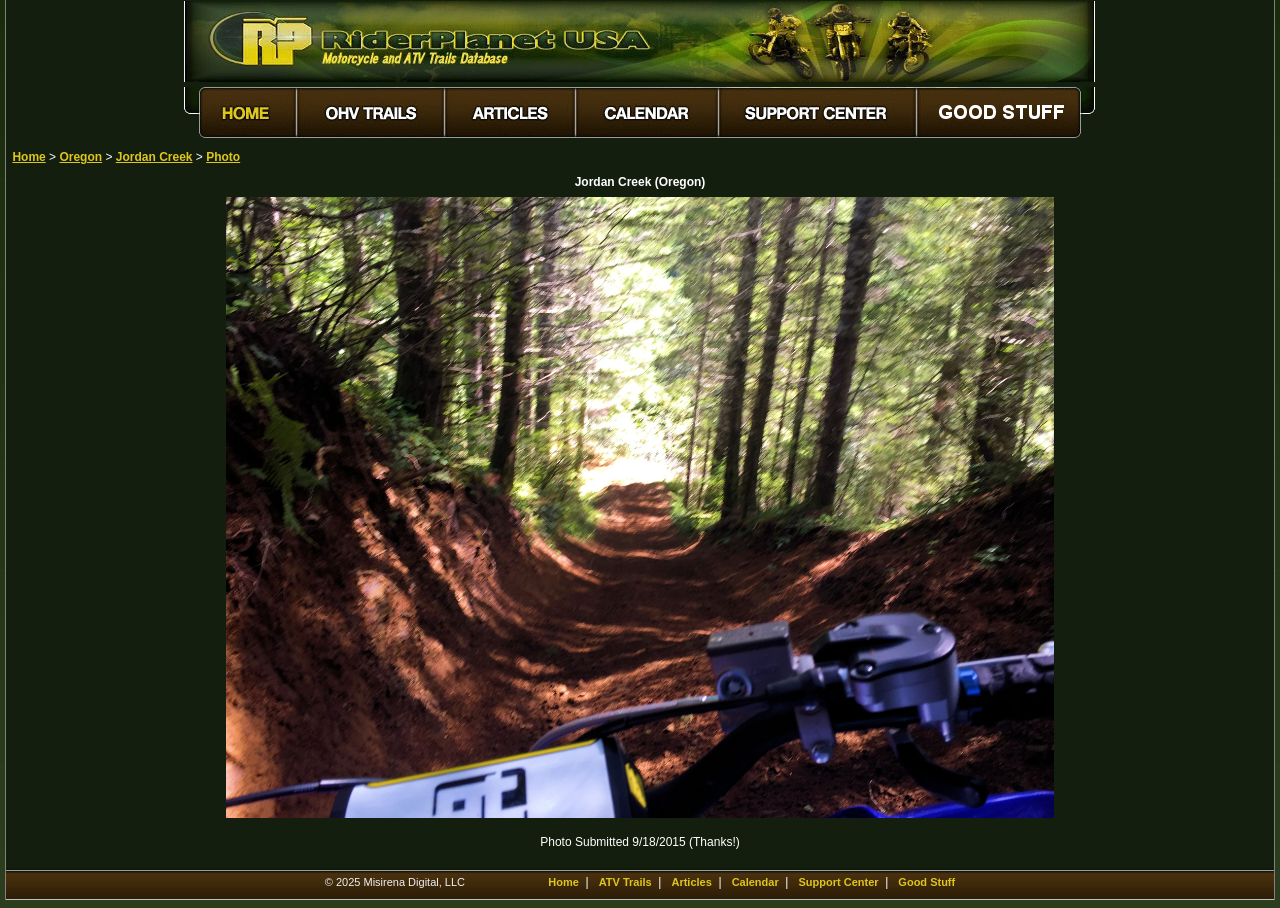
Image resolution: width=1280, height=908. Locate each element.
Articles (691, 882)
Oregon (80, 157)
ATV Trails (625, 882)
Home (28, 157)
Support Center (839, 882)
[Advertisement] (82, 497)
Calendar (755, 882)
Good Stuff (926, 882)
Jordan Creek (154, 157)
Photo (223, 157)
